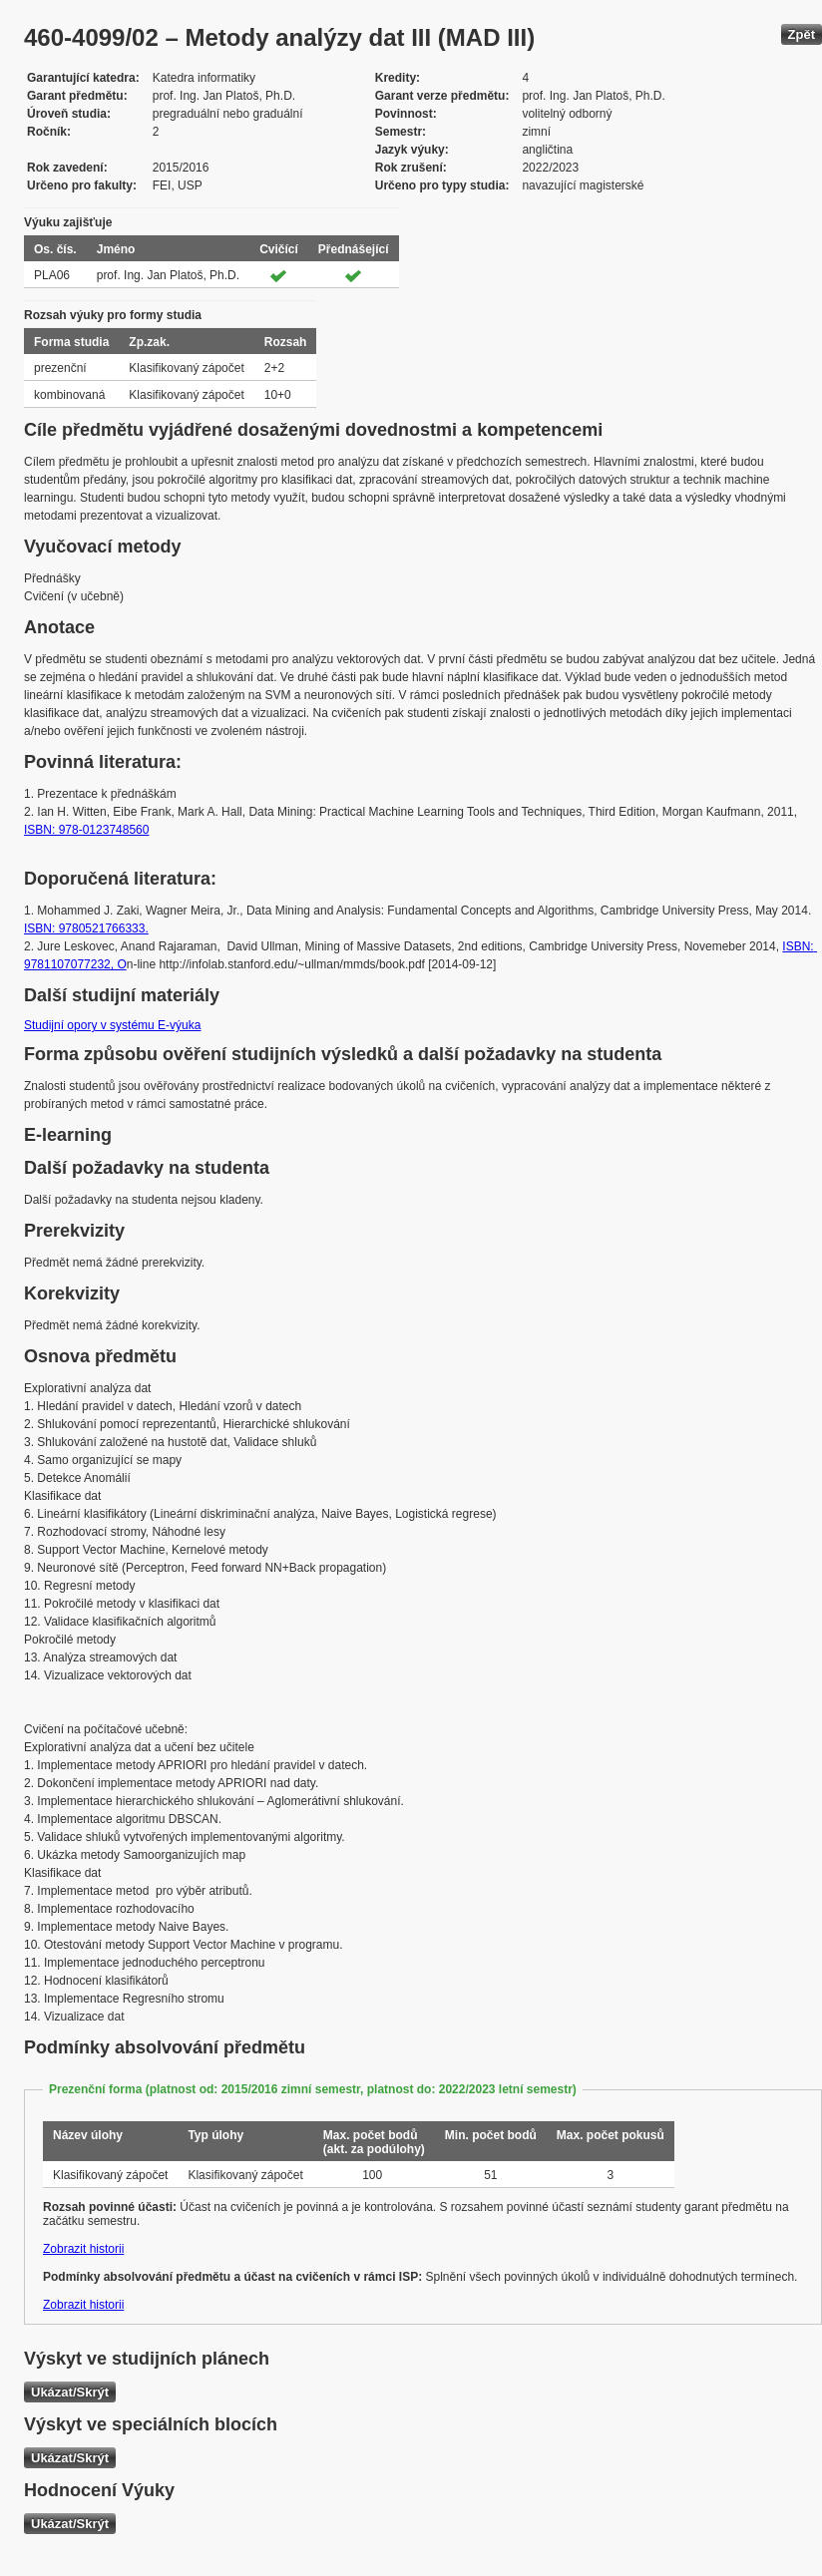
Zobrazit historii (83, 2249)
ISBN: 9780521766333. (86, 928)
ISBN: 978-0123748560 (86, 830)
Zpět (801, 34)
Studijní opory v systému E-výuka (112, 1025)
